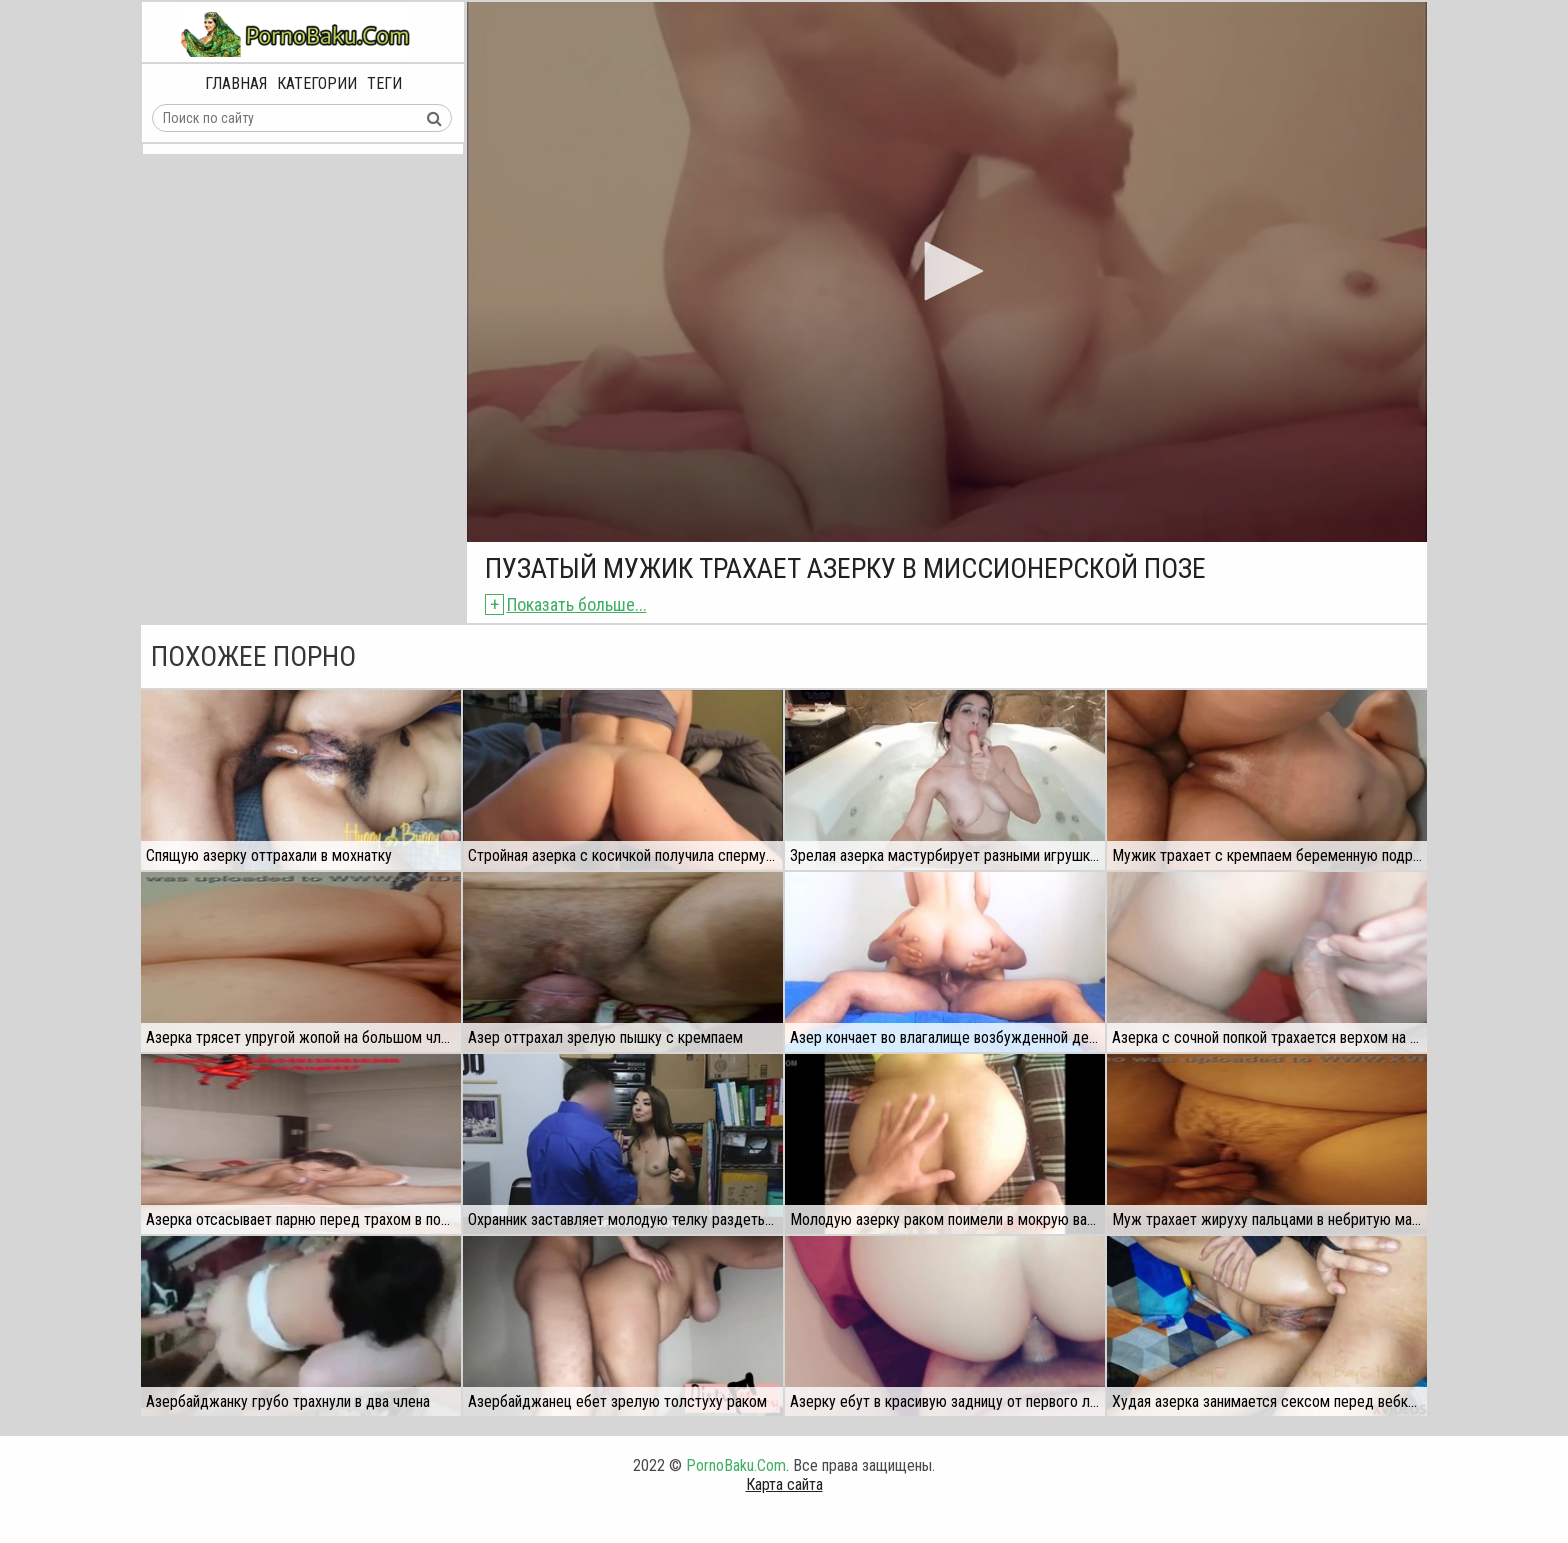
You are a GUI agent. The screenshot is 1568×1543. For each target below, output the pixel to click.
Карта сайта (784, 1484)
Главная (236, 83)
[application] (947, 272)
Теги (384, 83)
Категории (317, 83)
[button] (947, 271)
